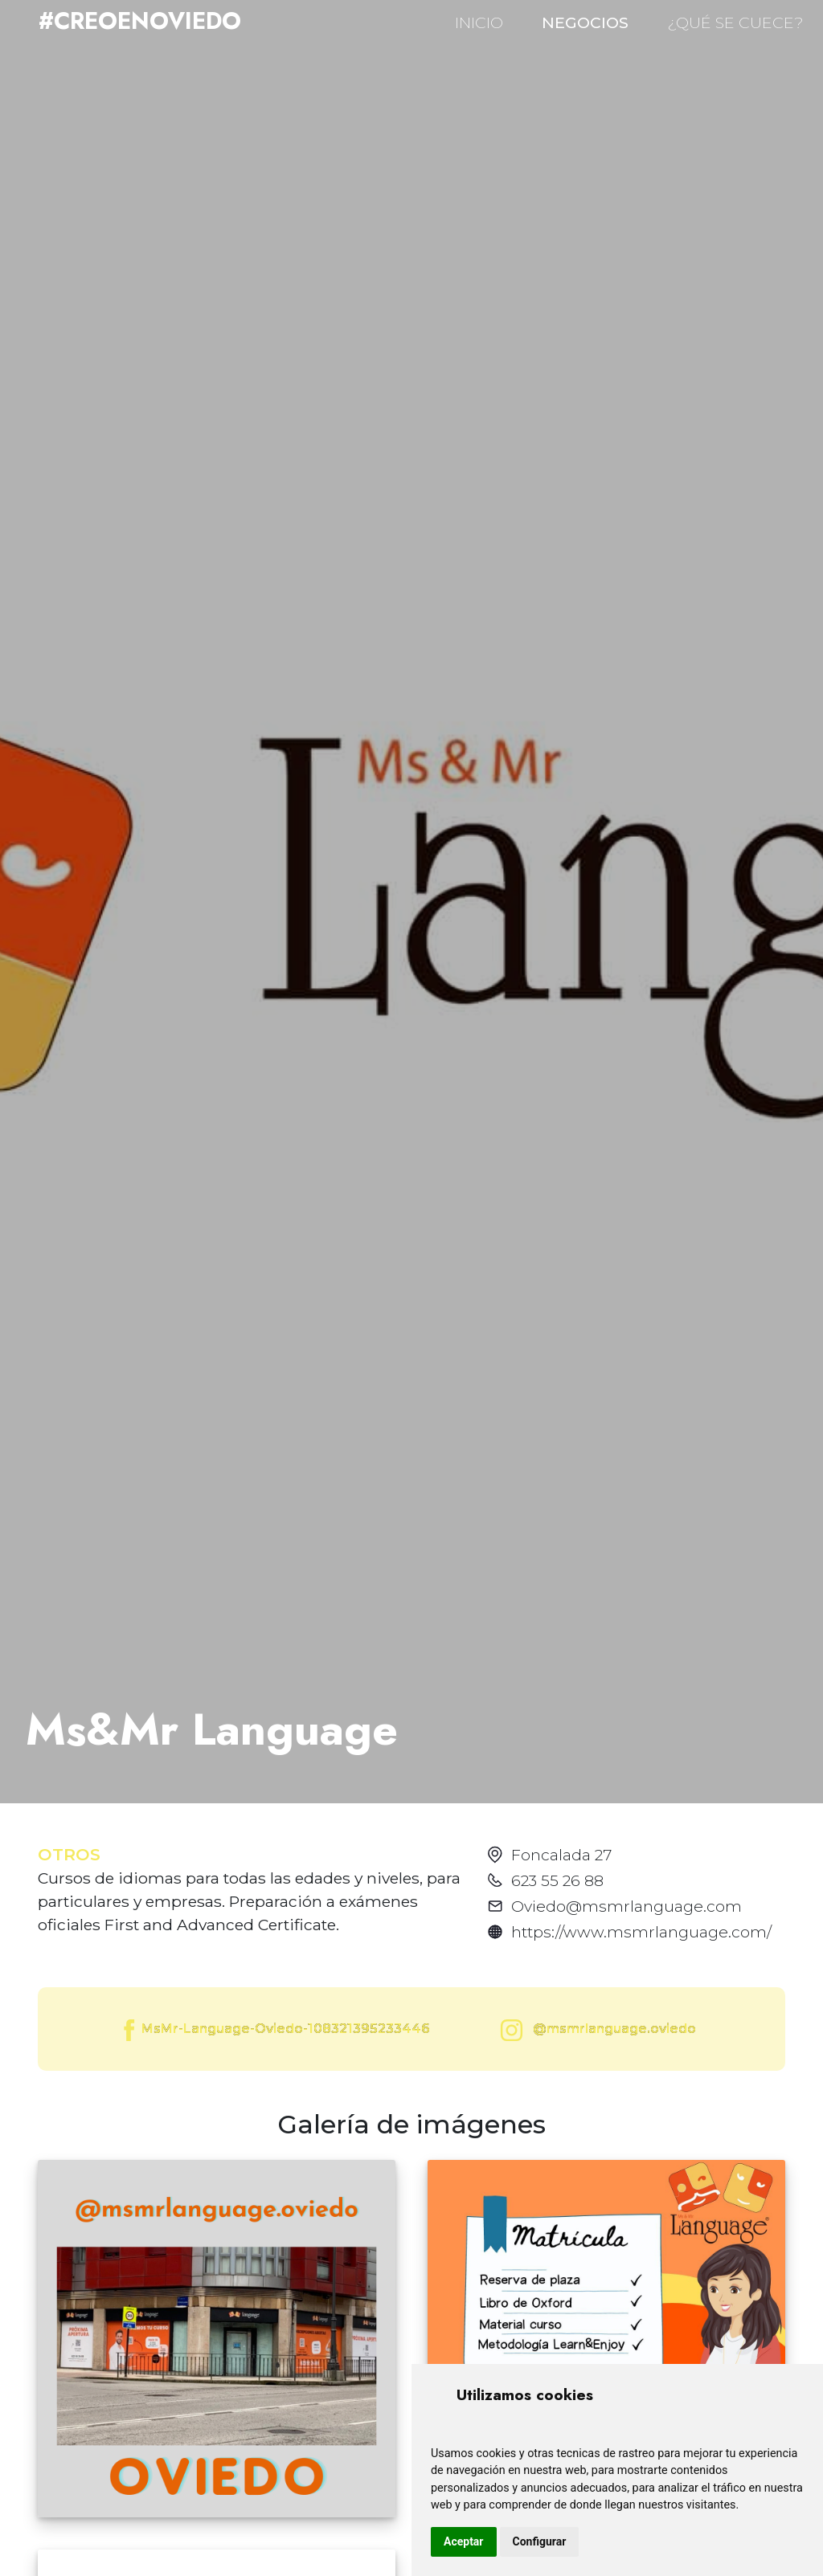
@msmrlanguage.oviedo (594, 2030)
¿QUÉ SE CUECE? (735, 22)
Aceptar (464, 2541)
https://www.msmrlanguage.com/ (641, 1931)
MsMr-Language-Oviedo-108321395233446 (275, 2030)
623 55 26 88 (557, 1880)
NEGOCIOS (585, 22)
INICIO (479, 22)
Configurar (540, 2541)
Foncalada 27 (561, 1854)
